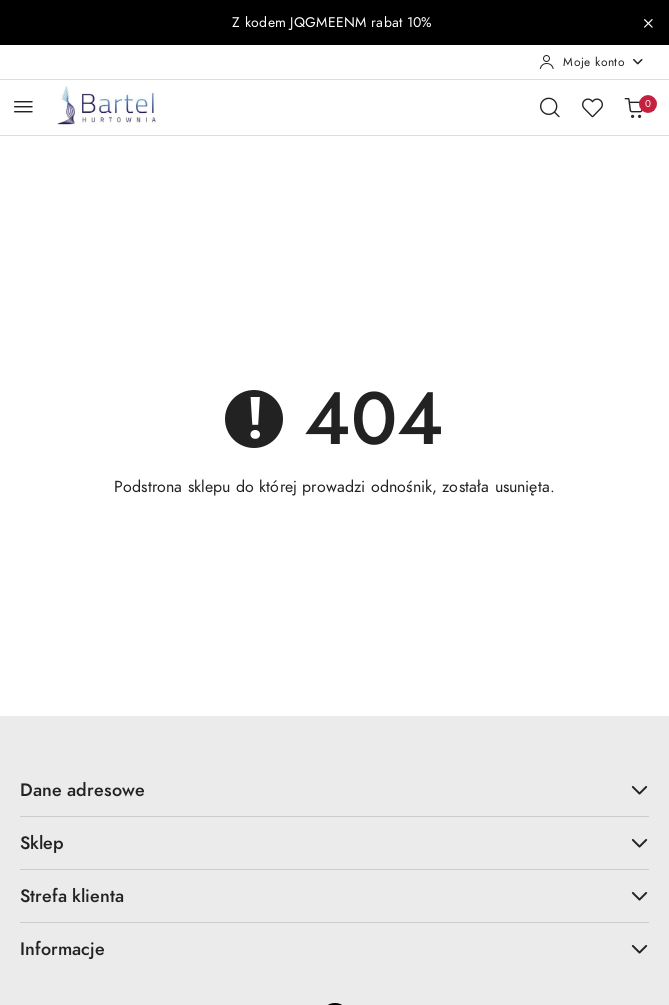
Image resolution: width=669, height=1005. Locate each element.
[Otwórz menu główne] (23, 106)
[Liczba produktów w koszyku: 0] (634, 107)
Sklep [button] (334, 842)
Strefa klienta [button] (334, 895)
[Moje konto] (592, 62)
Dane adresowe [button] (334, 789)
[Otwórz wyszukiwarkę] (550, 107)
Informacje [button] (334, 948)
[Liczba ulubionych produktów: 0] (592, 107)
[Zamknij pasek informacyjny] (648, 23)
